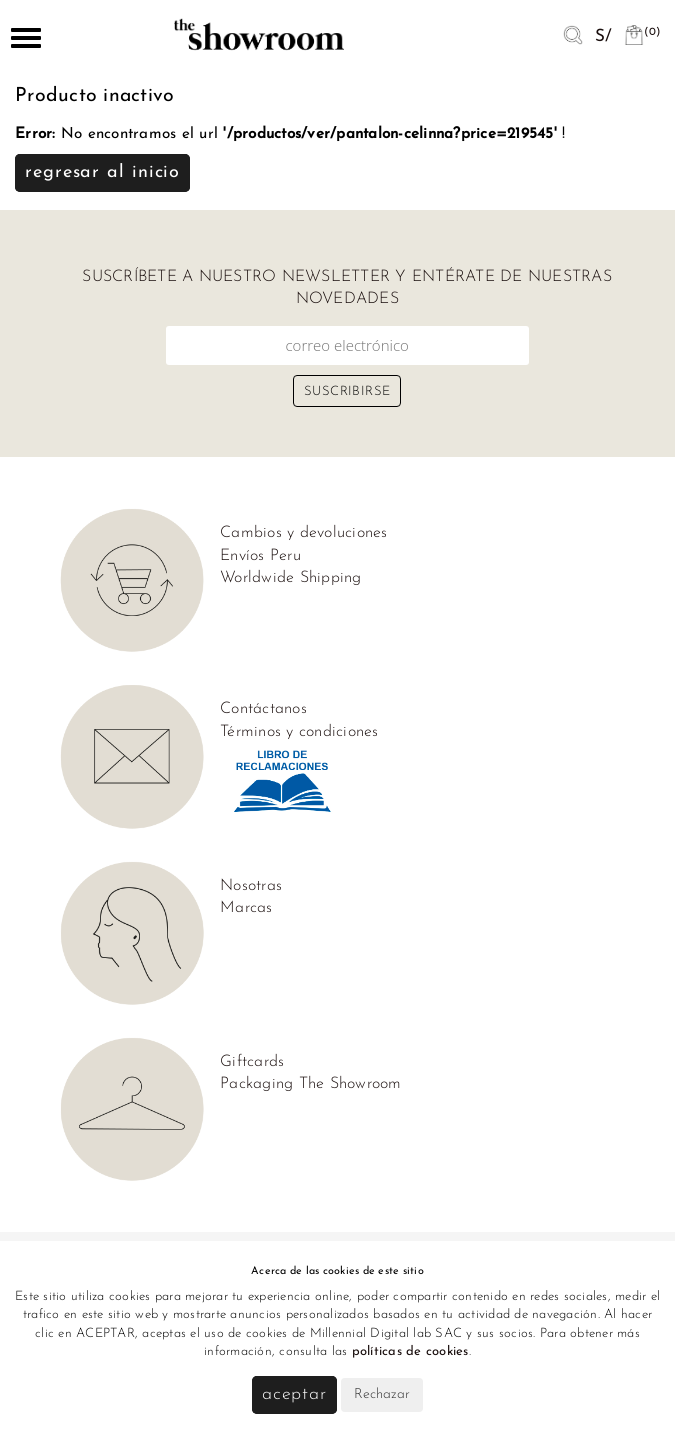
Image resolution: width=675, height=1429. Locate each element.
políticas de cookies (410, 1351)
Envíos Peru (260, 556)
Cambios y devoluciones (304, 533)
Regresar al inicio (102, 172)
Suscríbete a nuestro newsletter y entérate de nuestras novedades (347, 288)
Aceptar (294, 1394)
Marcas (246, 908)
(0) (642, 32)
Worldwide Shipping (291, 578)
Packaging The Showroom (311, 1084)
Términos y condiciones (299, 732)
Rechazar (382, 1394)
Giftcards (252, 1062)
